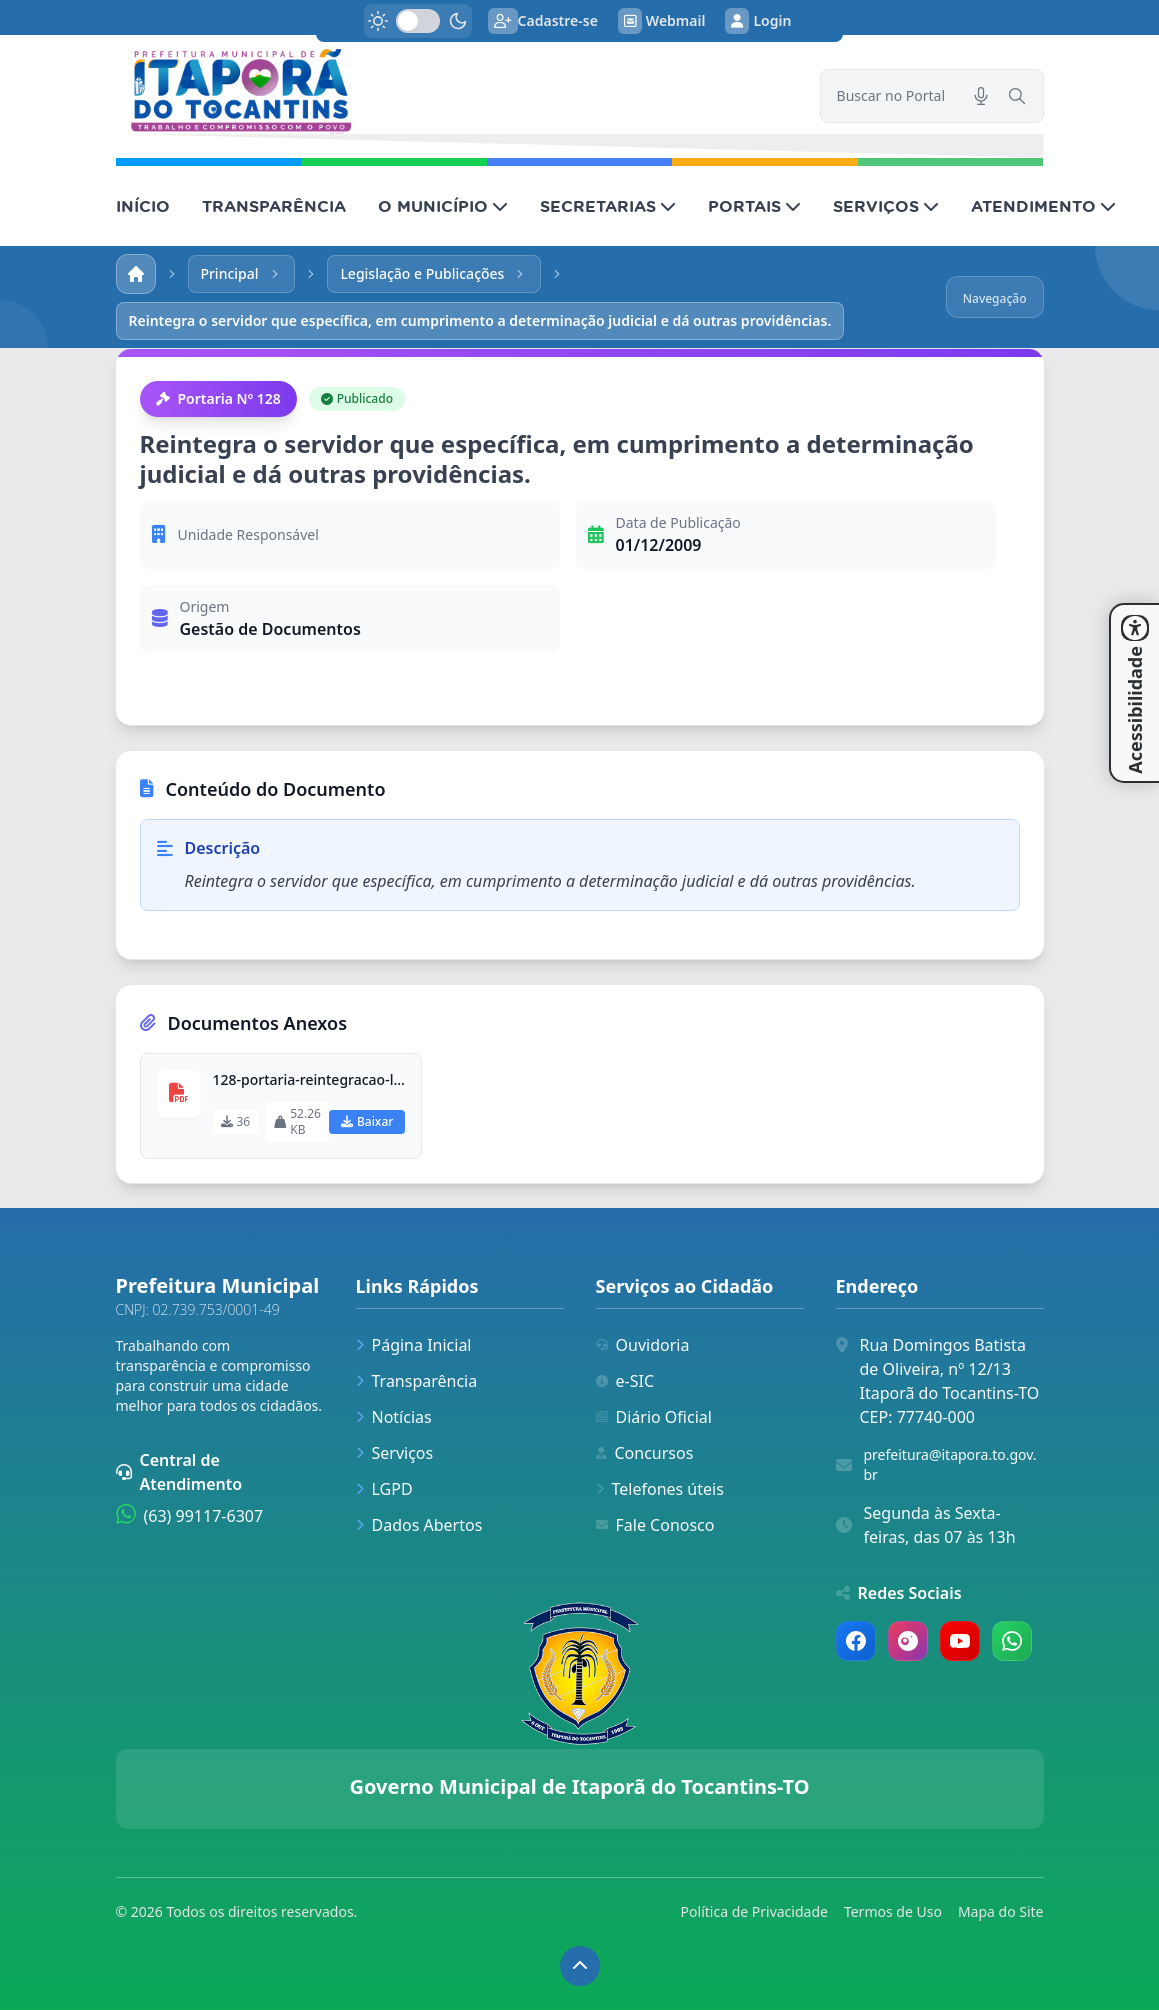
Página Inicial (414, 1345)
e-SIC (625, 1381)
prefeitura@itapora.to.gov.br (950, 1464)
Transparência (417, 1381)
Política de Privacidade (754, 1911)
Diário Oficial (654, 1417)
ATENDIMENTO (1043, 206)
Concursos (645, 1453)
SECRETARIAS (608, 206)
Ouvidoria (643, 1345)
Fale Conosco (655, 1525)
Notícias (394, 1417)
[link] (456, 91)
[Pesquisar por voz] (981, 96)
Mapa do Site (1001, 1911)
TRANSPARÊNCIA (274, 206)
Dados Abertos (419, 1525)
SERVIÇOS (886, 206)
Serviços (395, 1453)
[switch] (418, 21)
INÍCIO (143, 206)
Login (758, 21)
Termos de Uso (893, 1911)
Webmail (662, 21)
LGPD (384, 1489)
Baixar (367, 1121)
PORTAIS (754, 206)
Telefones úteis (660, 1489)
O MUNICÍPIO (443, 206)
